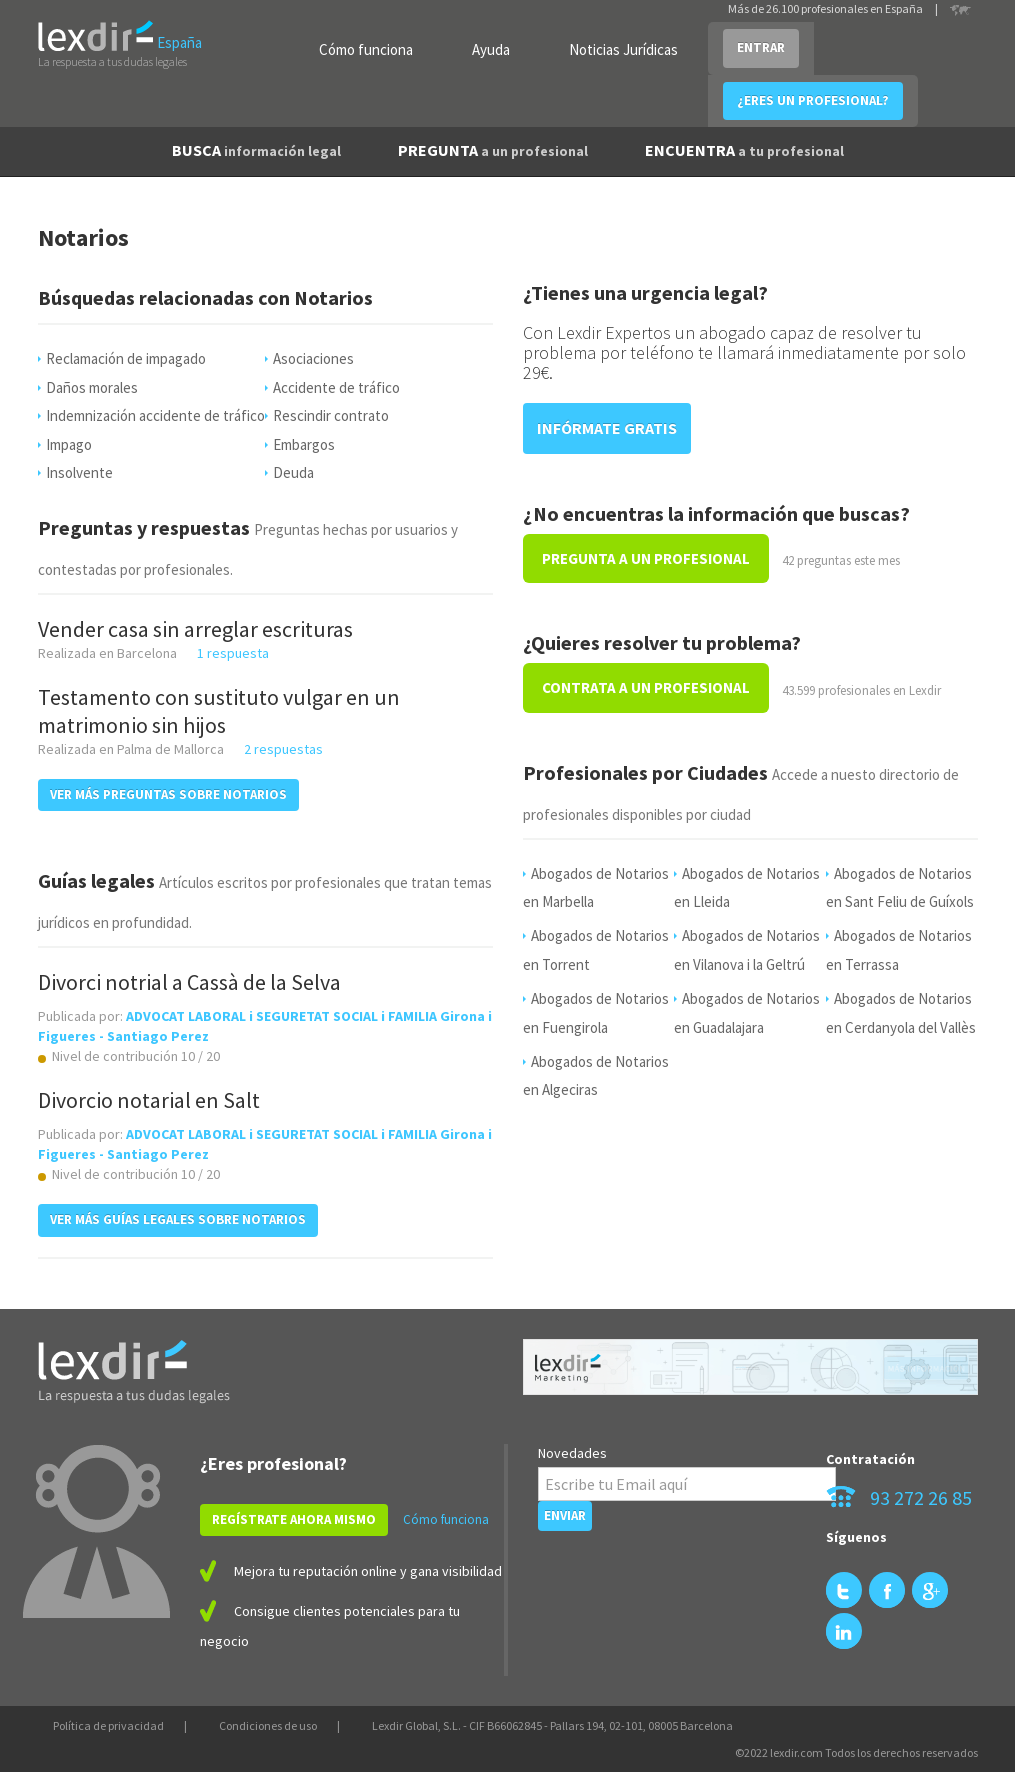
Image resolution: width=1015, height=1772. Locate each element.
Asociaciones (313, 358)
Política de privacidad (108, 1725)
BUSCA (256, 150)
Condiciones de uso (268, 1725)
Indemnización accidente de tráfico (155, 415)
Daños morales (92, 387)
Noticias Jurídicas (623, 49)
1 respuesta (233, 653)
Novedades (572, 1453)
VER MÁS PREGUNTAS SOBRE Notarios (168, 794)
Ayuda (491, 49)
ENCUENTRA (744, 150)
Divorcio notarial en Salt (149, 1100)
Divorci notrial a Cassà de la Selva (189, 982)
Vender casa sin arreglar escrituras (195, 629)
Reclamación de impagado (126, 358)
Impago (69, 444)
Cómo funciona (366, 49)
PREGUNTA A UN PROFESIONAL (646, 558)
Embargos (304, 444)
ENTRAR (761, 47)
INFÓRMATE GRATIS (607, 428)
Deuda (293, 472)
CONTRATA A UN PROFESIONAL (646, 687)
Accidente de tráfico (336, 387)
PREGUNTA (493, 150)
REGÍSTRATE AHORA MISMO (294, 1519)
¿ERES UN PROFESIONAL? (813, 100)
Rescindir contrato (331, 415)
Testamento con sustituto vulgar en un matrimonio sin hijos (219, 711)
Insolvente (79, 472)
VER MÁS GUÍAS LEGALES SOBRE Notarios (178, 1219)
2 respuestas (283, 749)
